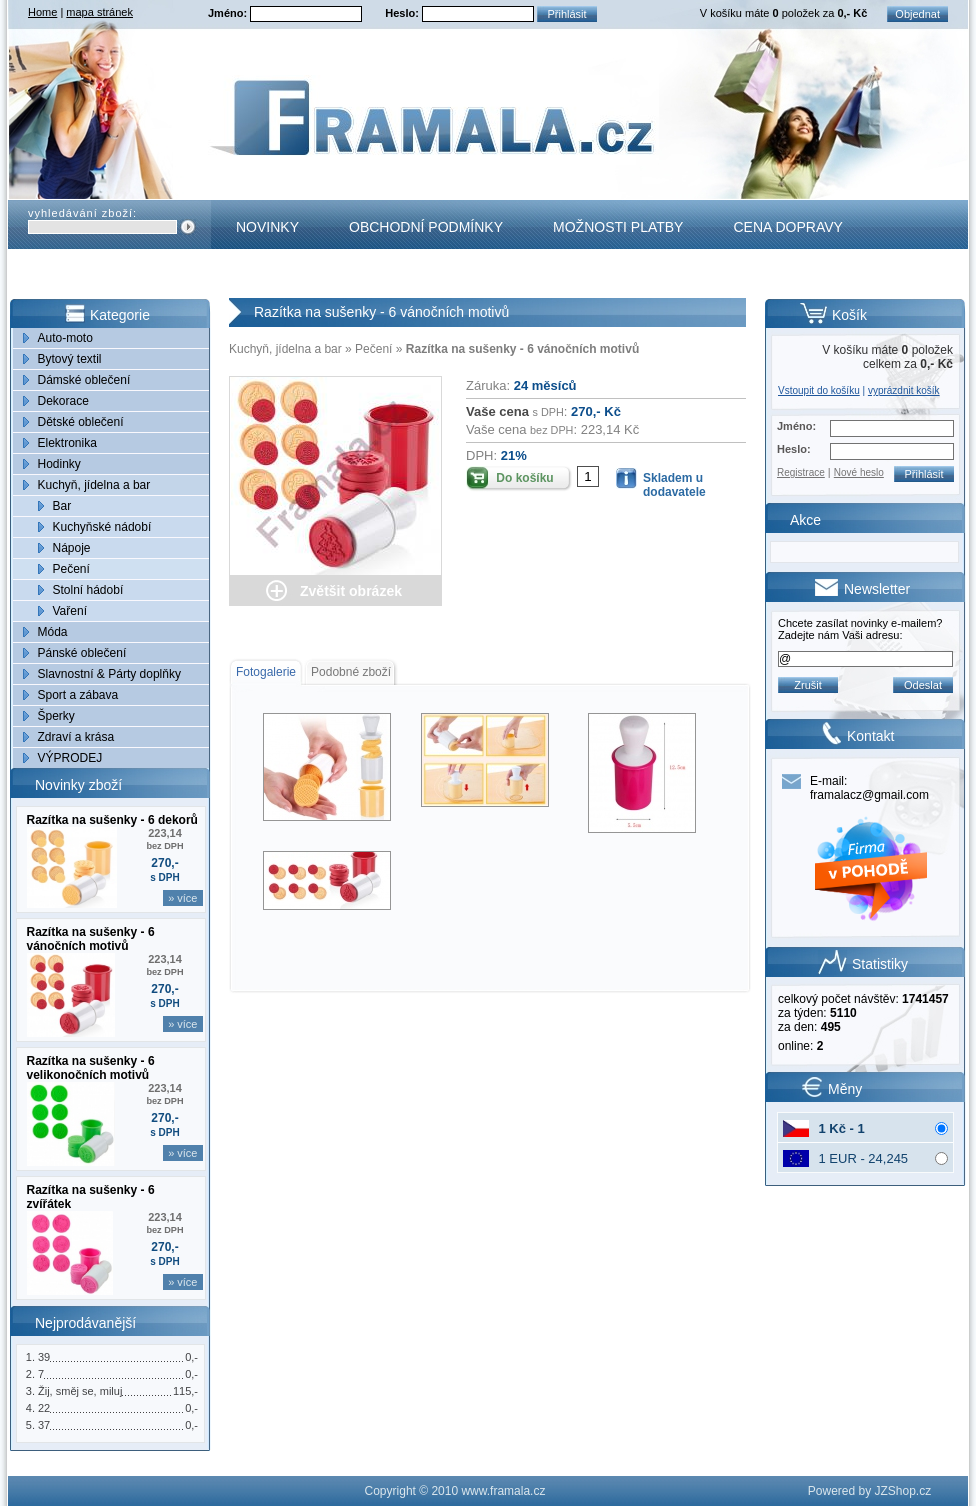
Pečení (71, 569)
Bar (62, 506)
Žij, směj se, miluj (80, 1391)
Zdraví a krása (76, 737)
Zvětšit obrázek (351, 591)
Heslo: (403, 13)
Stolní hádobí (88, 590)
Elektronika (67, 443)
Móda (53, 632)
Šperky (56, 716)
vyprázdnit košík (904, 390)
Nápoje (72, 548)
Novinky (267, 227)
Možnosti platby (618, 227)
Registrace (801, 472)
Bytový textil (70, 359)
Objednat (917, 14)
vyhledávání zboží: (82, 213)
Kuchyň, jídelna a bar (94, 485)
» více (182, 898)
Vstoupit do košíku (819, 390)
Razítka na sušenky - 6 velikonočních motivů (91, 1068)
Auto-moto (65, 338)
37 (44, 1425)
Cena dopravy (787, 227)
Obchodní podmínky (426, 227)
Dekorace (63, 401)
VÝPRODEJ (70, 758)
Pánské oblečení (82, 653)
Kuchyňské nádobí (102, 527)
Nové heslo (859, 472)
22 (44, 1408)
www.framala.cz (503, 1491)
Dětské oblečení (81, 422)
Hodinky (59, 464)
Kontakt (268, 276)
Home (42, 12)
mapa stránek (99, 12)
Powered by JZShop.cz (869, 1491)
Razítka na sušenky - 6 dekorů (112, 820)
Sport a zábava (78, 695)
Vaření (70, 611)
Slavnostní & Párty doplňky (109, 674)
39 (44, 1357)
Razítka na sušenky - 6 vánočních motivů (91, 939)
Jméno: (229, 13)
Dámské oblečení (84, 380)
